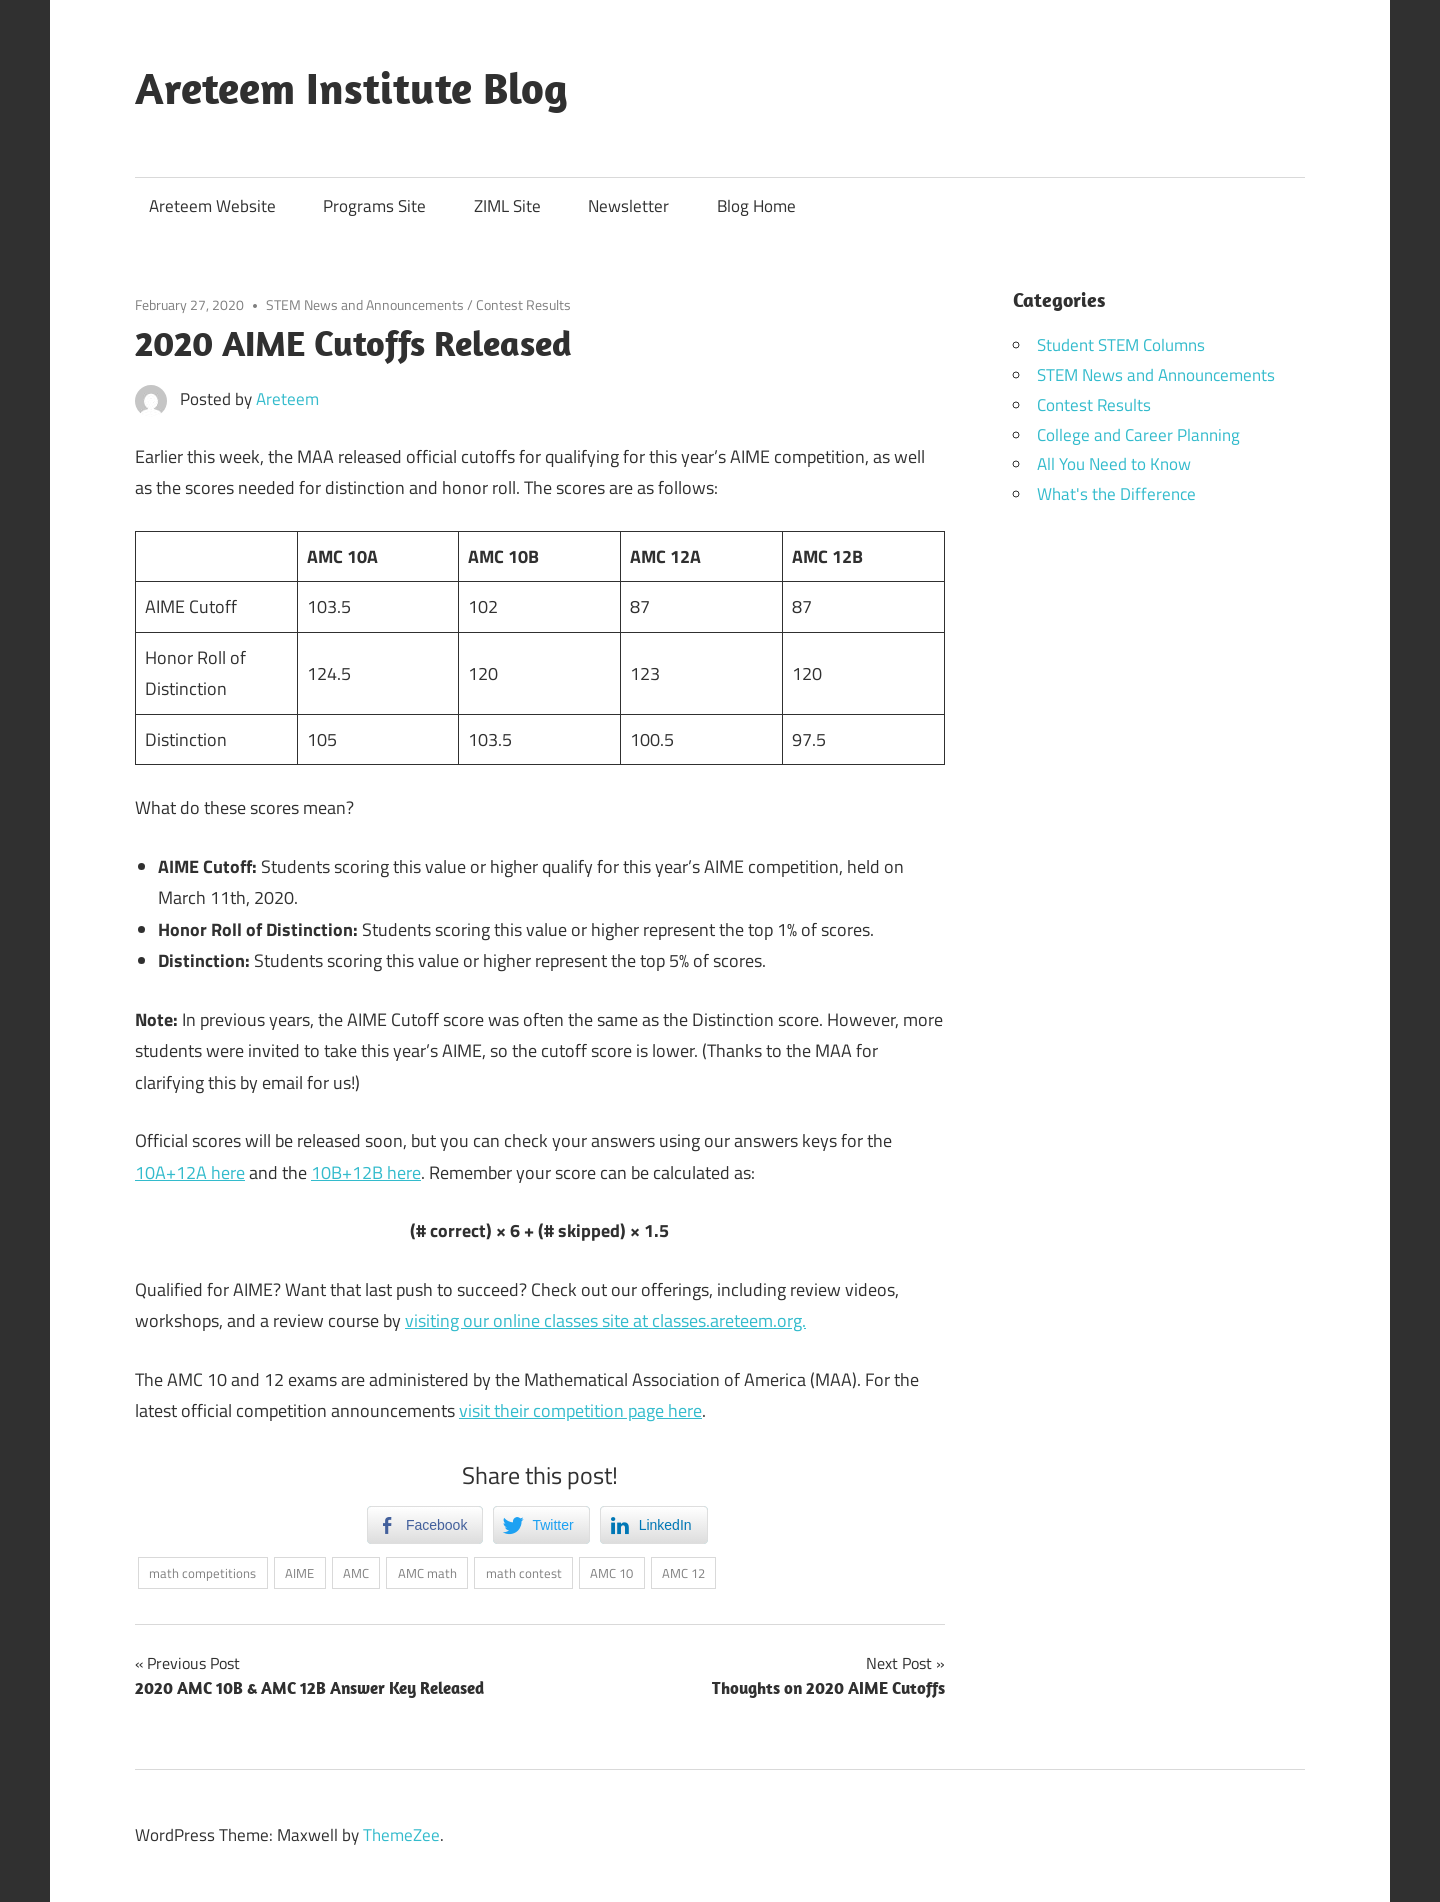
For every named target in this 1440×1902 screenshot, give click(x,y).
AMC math (427, 1573)
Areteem (287, 399)
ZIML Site (507, 206)
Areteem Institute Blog (351, 88)
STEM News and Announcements (365, 304)
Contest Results (523, 304)
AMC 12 (683, 1573)
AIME (299, 1573)
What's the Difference (1116, 494)
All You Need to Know (1114, 464)
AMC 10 (611, 1573)
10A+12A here (190, 1172)
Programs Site (374, 206)
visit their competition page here (580, 1410)
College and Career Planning (1138, 435)
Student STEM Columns (1121, 345)
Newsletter (628, 206)
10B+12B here (366, 1172)
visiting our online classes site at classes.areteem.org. (605, 1320)
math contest (524, 1573)
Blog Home (756, 206)
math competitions (202, 1573)
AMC (356, 1573)
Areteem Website (212, 206)
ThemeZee (401, 1835)
